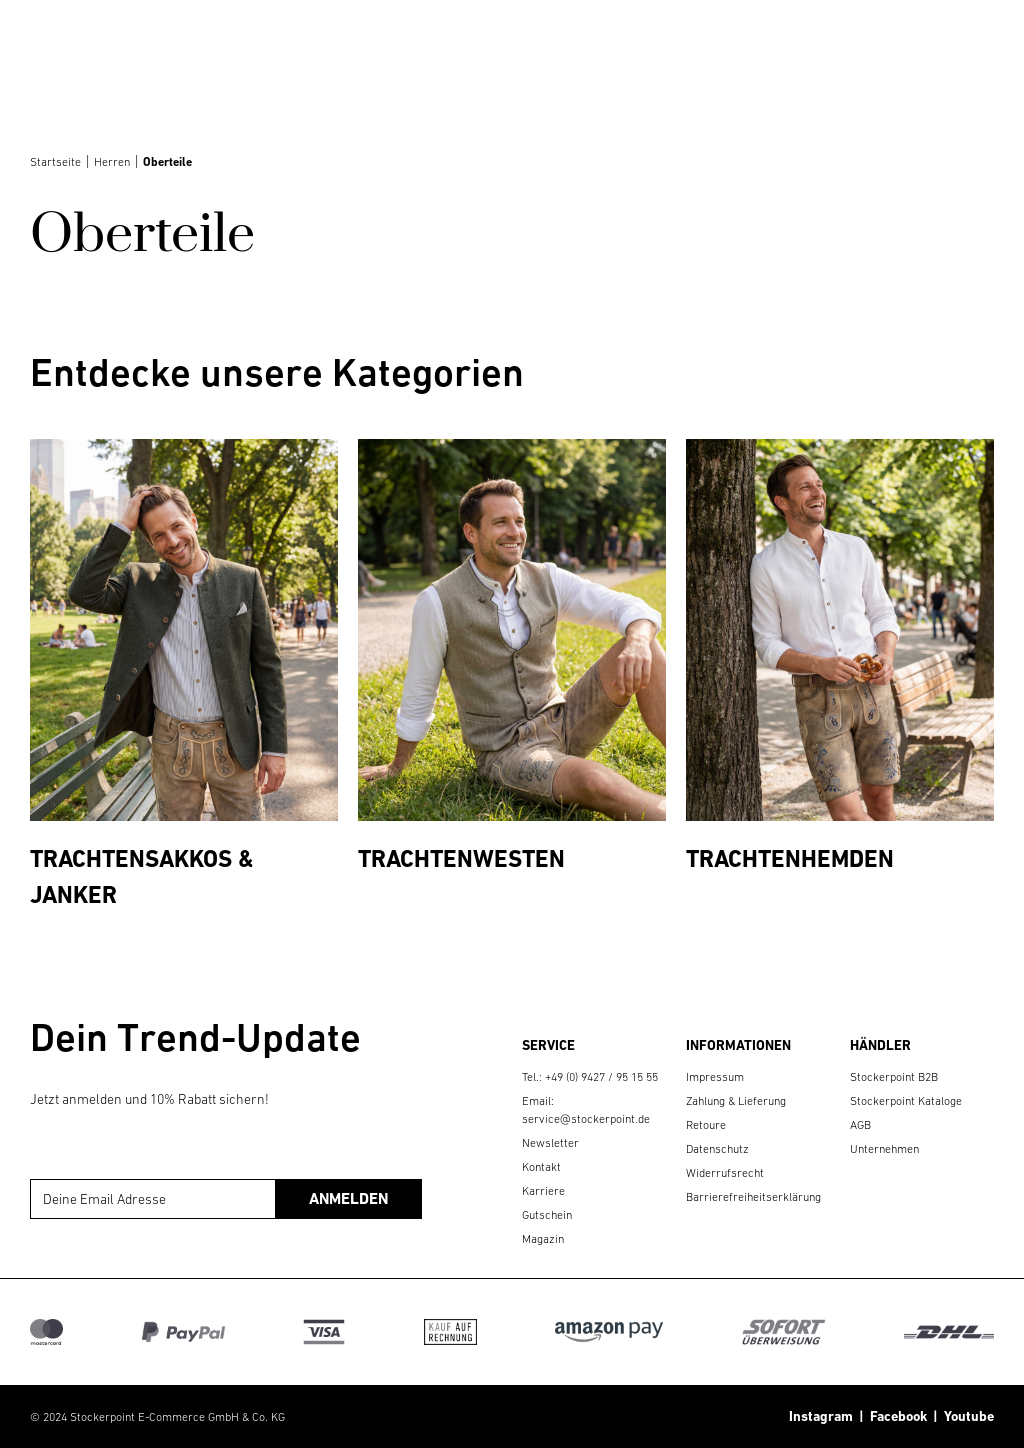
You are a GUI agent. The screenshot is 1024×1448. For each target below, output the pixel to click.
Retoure (706, 1125)
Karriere (543, 1191)
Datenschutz (717, 1149)
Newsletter (550, 1143)
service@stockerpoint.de (586, 1119)
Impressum (715, 1077)
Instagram (821, 1416)
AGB (860, 1125)
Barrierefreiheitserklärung (753, 1197)
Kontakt (541, 1167)
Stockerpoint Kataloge (906, 1101)
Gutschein (547, 1215)
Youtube (966, 1416)
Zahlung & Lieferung (736, 1101)
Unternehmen (884, 1149)
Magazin (543, 1239)
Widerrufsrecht (725, 1173)
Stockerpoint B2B (894, 1077)
